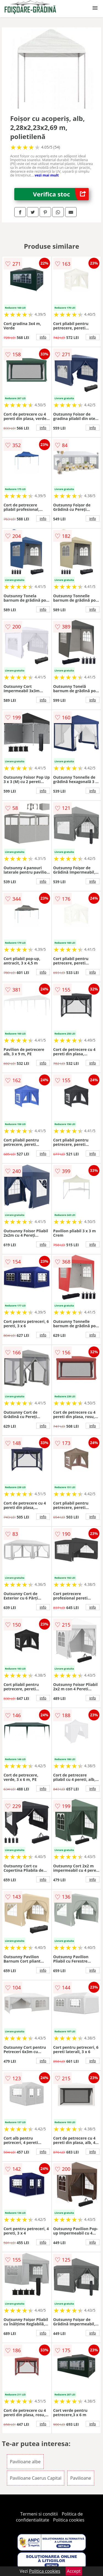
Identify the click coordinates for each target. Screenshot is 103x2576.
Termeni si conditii (39, 2514)
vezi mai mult (47, 175)
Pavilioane (80, 2478)
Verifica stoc (61, 194)
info (43, 337)
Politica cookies (68, 2520)
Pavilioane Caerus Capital (36, 2478)
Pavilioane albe (25, 2462)
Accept (74, 2571)
